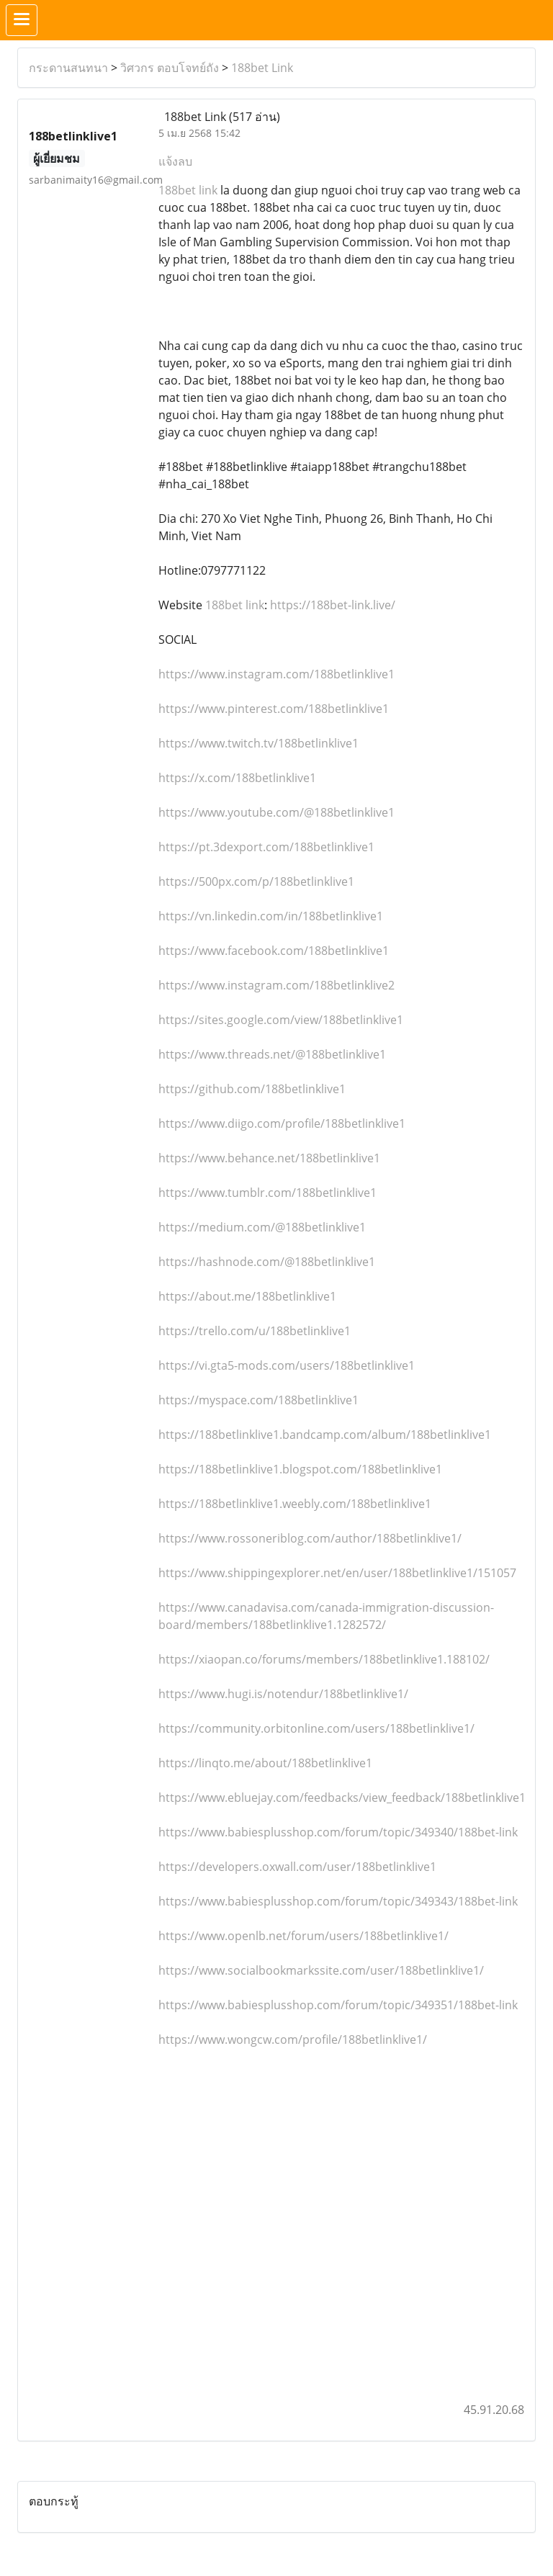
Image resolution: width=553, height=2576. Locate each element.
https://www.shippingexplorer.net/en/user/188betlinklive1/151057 (337, 1573)
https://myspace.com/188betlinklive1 (258, 1400)
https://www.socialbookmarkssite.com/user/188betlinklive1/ (321, 1970)
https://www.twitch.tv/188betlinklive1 (258, 743)
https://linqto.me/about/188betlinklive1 (265, 1763)
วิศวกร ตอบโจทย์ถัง (169, 68)
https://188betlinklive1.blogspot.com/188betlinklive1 (300, 1469)
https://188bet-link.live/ (332, 605)
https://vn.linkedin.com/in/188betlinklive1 (270, 916)
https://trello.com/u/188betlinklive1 (254, 1331)
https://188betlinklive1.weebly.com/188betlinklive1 (294, 1504)
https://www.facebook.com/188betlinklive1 (273, 951)
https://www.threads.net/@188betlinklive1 (272, 1054)
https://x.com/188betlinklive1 (237, 778)
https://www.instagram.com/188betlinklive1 (276, 674)
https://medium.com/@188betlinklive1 (262, 1227)
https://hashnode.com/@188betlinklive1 (266, 1262)
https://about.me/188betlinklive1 (247, 1296)
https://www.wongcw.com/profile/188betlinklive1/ (292, 2039)
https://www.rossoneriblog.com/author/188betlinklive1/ (310, 1538)
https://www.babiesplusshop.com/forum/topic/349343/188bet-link (338, 1901)
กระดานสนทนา (68, 68)
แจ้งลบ (175, 161)
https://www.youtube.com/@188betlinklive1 (276, 812)
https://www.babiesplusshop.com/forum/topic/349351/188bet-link (338, 2005)
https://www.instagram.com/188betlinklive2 (276, 985)
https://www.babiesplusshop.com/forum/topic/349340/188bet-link (338, 1832)
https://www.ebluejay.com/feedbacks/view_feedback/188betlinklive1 (342, 1797)
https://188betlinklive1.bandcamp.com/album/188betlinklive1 (324, 1434)
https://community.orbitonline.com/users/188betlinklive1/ (316, 1728)
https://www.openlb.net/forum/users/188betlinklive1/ (303, 1936)
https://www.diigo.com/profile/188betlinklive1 (281, 1123)
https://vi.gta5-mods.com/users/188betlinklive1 (286, 1365)
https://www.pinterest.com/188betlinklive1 (273, 709)
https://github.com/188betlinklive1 (252, 1089)
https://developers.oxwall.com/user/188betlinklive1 (297, 1867)
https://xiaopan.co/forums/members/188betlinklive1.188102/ (324, 1659)
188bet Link (262, 68)
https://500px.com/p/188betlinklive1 (256, 881)
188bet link (187, 190)
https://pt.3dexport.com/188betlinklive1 (266, 847)
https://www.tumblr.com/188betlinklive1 (267, 1193)
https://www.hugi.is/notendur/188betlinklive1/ (283, 1694)
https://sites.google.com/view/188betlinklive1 (280, 1020)
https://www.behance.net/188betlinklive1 (269, 1158)
